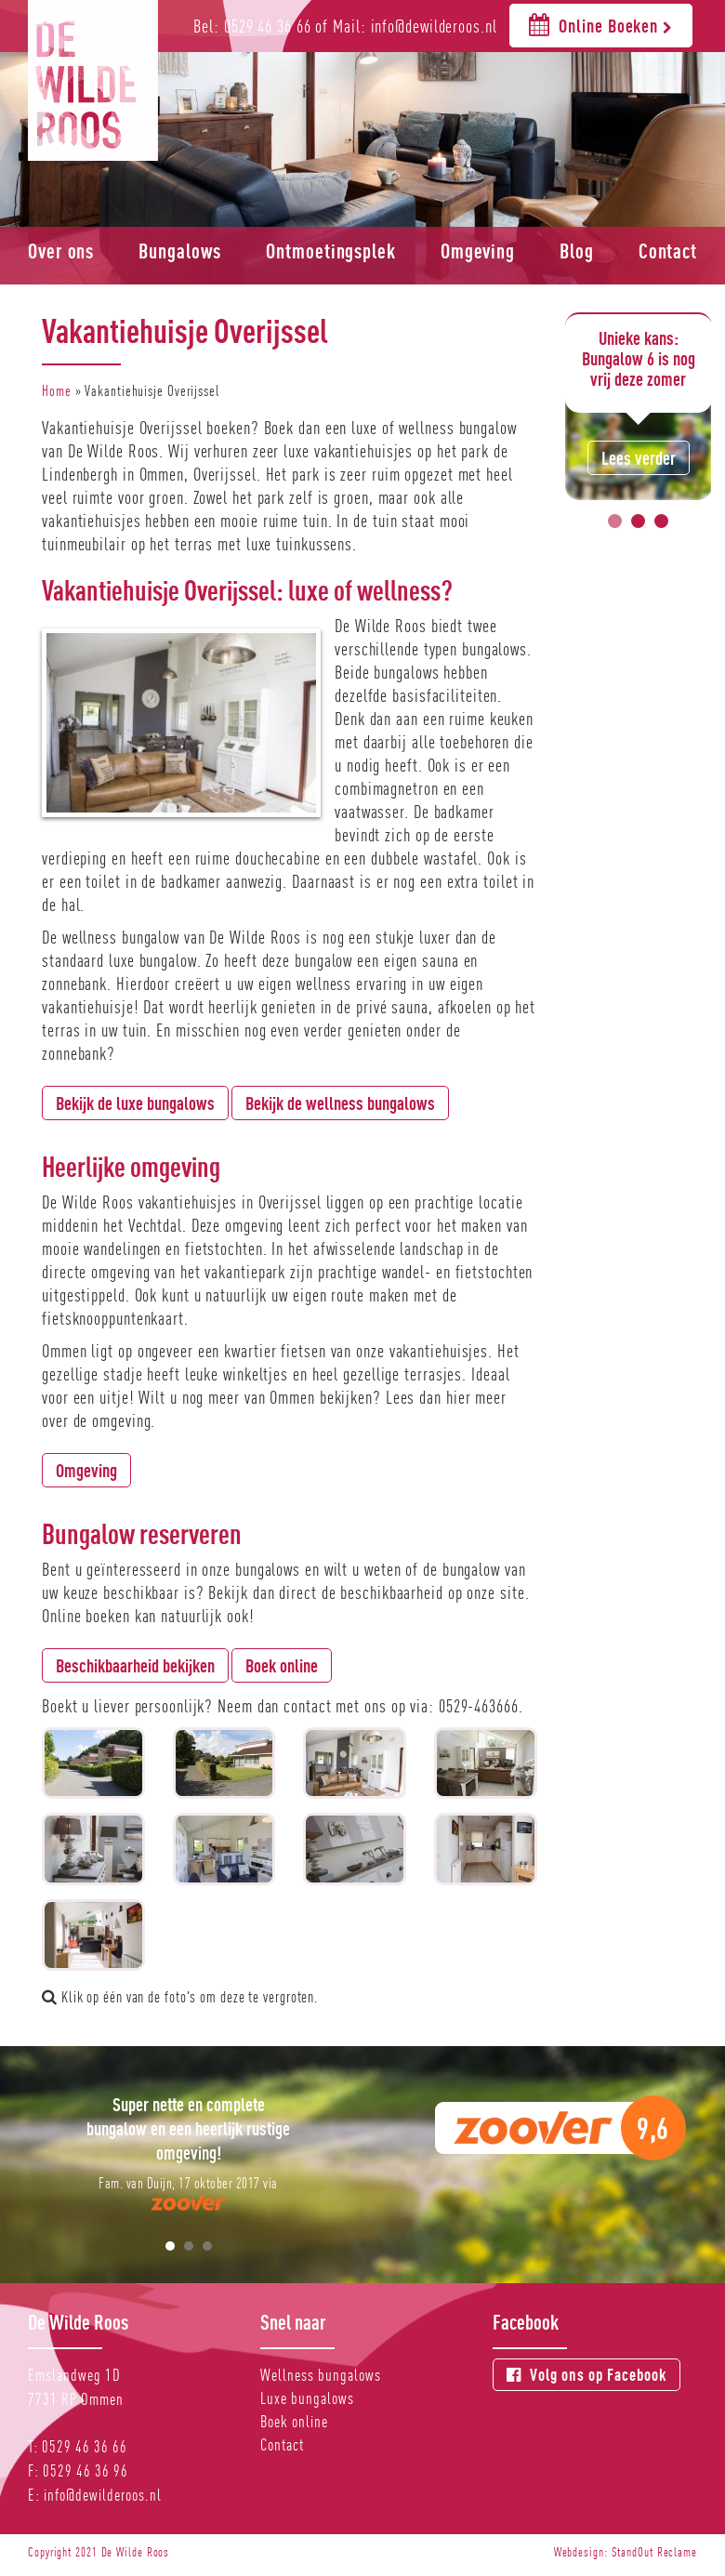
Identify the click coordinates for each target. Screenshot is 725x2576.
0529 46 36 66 (84, 2446)
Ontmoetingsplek (331, 251)
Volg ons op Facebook (586, 2374)
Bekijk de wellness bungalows (340, 1103)
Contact (668, 251)
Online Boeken (601, 24)
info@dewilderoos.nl (103, 2494)
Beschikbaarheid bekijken (135, 1665)
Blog (577, 251)
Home (57, 391)
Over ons (61, 251)
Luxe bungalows (307, 2398)
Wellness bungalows (320, 2374)
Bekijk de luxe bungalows (135, 1103)
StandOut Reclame (654, 2551)
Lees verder (638, 458)
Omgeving (478, 251)
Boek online (281, 1665)
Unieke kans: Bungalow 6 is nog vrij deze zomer (638, 358)
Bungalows (179, 251)
